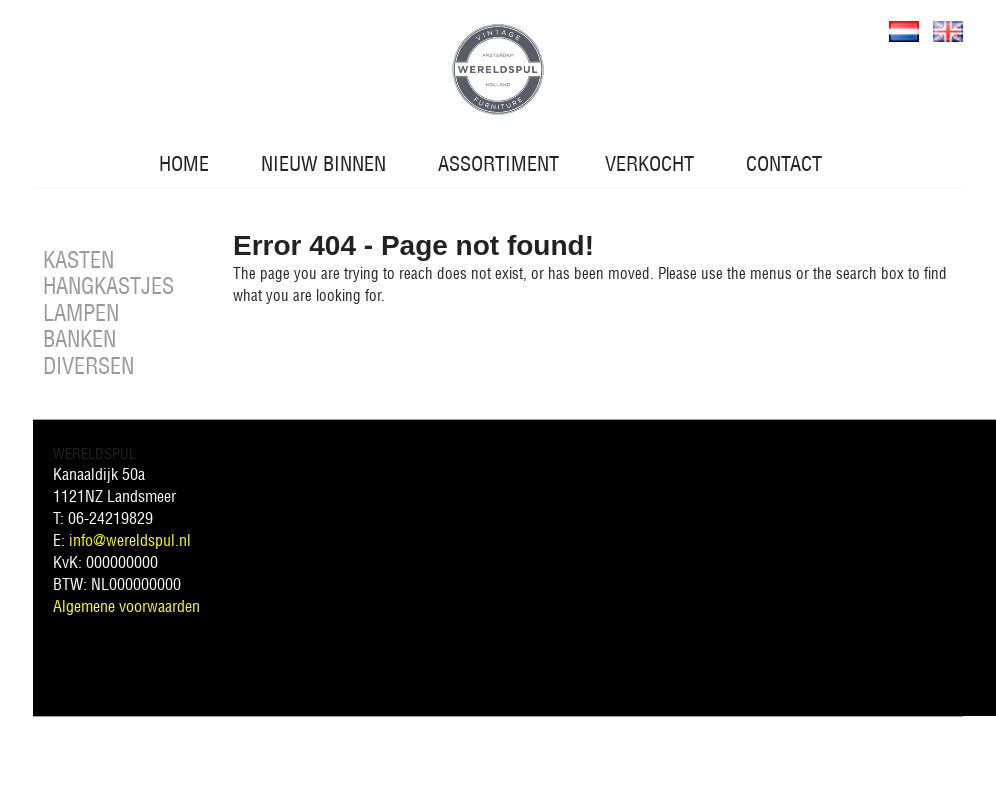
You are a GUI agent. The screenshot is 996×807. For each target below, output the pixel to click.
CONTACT (784, 163)
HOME (184, 163)
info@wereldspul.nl (130, 540)
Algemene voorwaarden (126, 606)
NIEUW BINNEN (323, 163)
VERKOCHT (649, 163)
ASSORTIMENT (498, 163)
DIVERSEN (88, 366)
